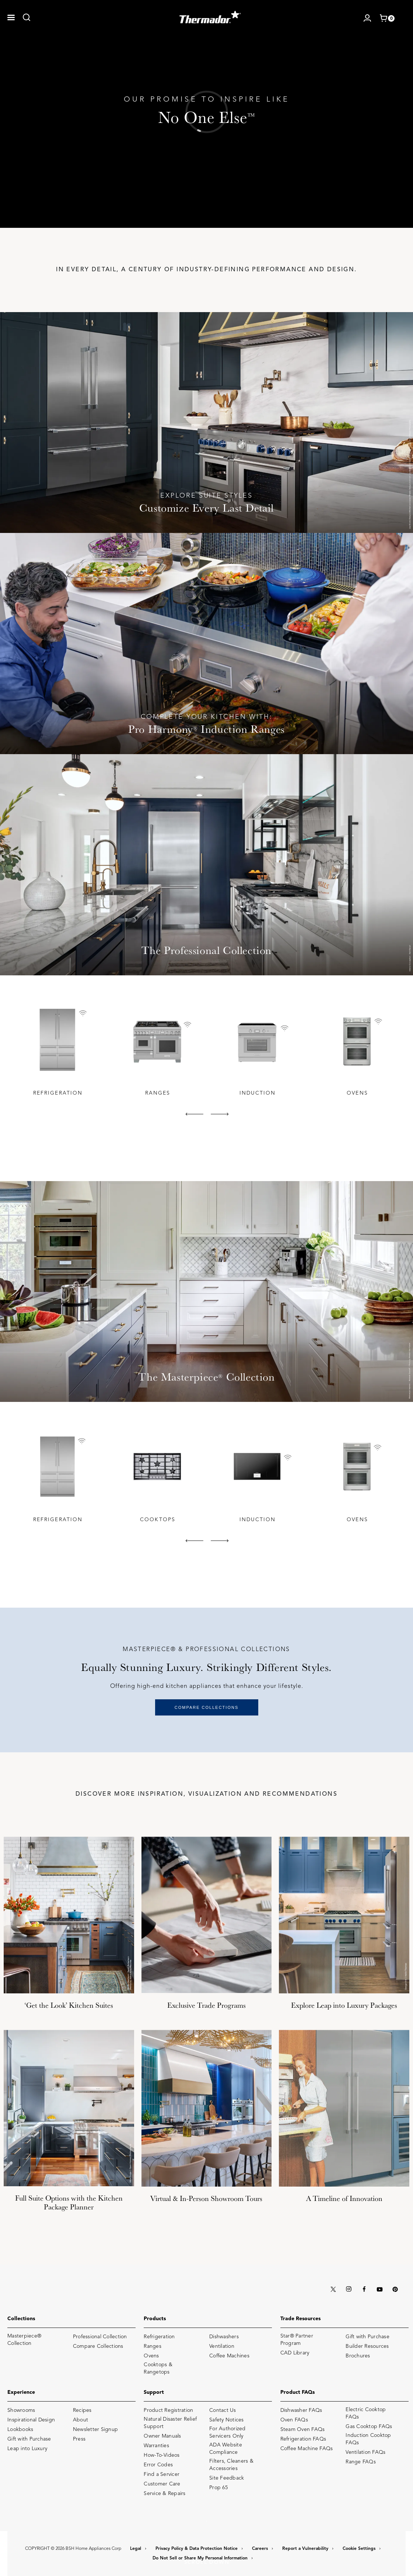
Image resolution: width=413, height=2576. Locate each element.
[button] (11, 17)
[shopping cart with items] (387, 18)
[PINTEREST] (395, 2288)
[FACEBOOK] (364, 2288)
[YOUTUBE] (379, 2288)
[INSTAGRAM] (348, 2288)
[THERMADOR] (210, 15)
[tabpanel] (57, 1050)
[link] (26, 17)
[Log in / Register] (367, 17)
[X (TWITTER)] (333, 2288)
